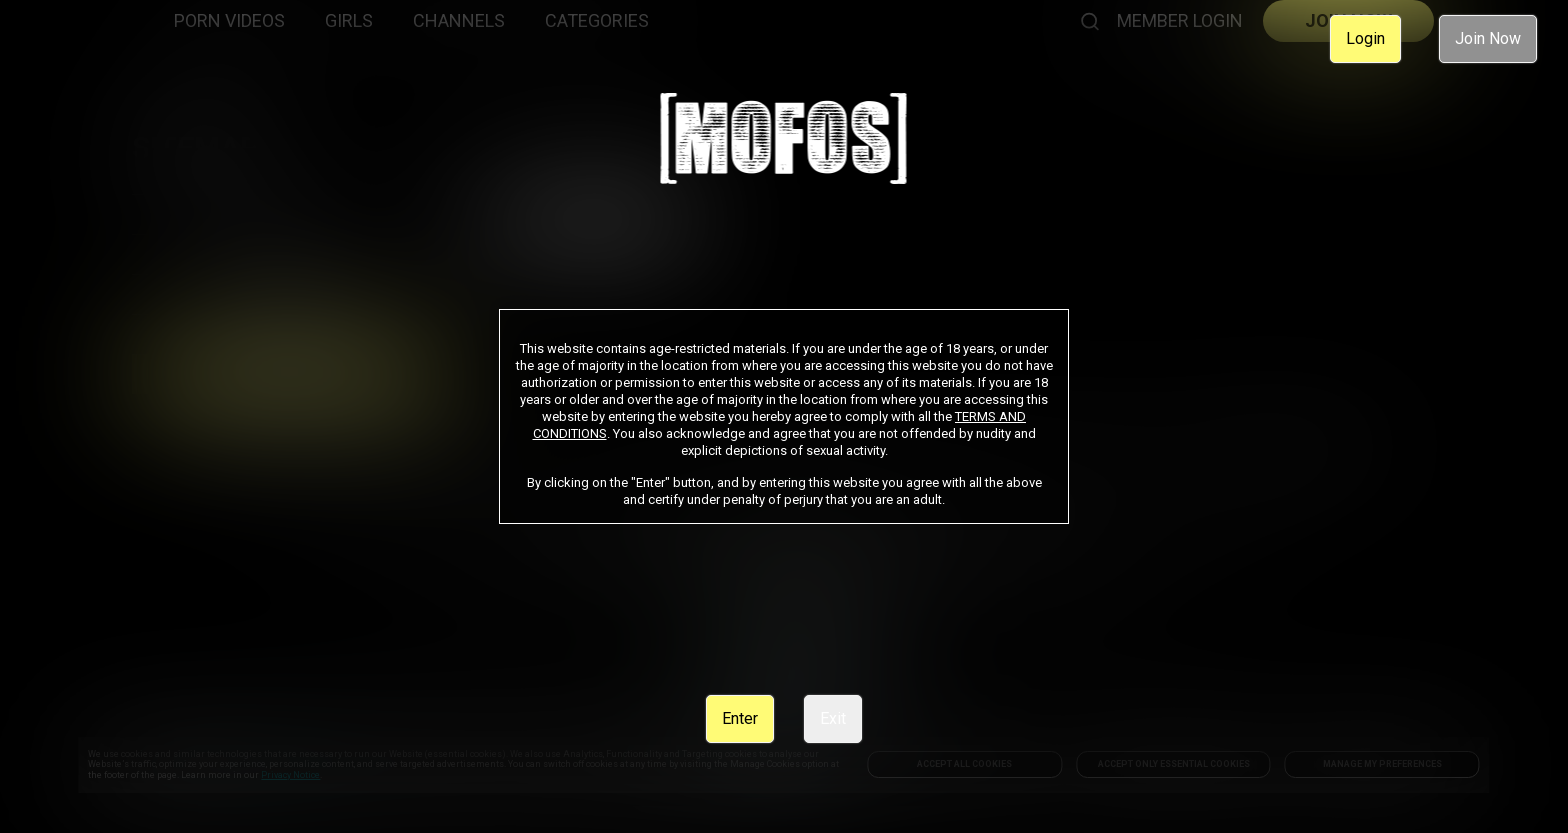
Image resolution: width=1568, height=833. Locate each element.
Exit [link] (833, 718)
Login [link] (1365, 38)
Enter (740, 718)
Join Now (1488, 38)
